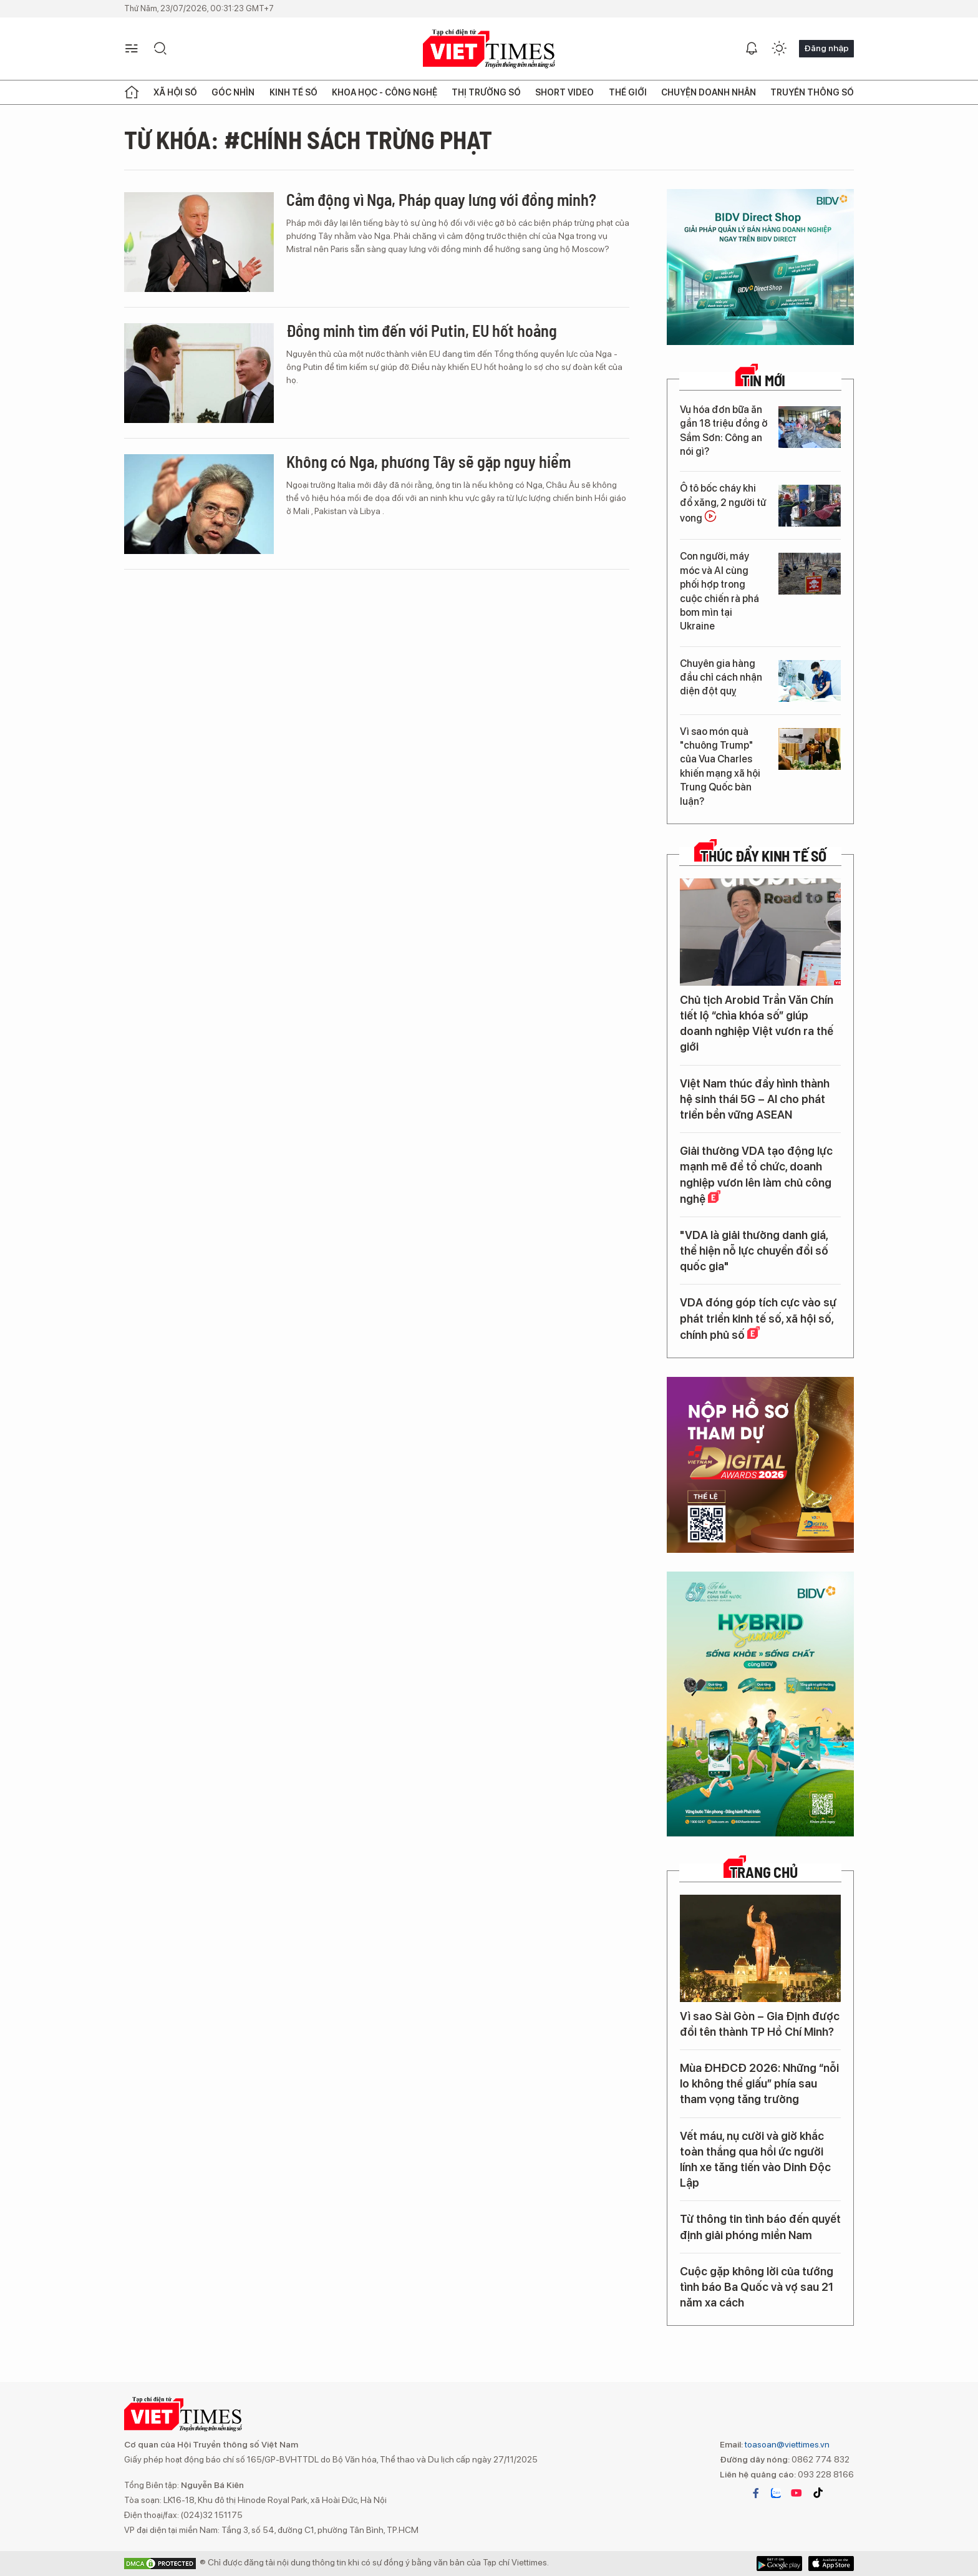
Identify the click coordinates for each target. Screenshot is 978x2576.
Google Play (831, 2563)
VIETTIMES (489, 49)
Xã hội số (175, 92)
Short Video (564, 92)
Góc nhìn (232, 92)
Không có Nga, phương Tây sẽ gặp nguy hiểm (428, 461)
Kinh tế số (293, 92)
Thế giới (628, 92)
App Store (779, 2563)
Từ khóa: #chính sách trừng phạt (308, 139)
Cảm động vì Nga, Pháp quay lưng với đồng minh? (441, 199)
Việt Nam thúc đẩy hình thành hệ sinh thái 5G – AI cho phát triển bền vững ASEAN (755, 1099)
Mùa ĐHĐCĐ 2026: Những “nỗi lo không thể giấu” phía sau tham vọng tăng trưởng (759, 2083)
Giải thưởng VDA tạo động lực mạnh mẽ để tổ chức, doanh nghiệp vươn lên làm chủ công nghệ (756, 1174)
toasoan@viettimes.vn (786, 2444)
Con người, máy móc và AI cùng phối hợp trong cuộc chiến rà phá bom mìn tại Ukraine (719, 591)
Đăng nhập (826, 48)
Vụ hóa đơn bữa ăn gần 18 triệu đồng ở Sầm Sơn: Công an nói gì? (724, 430)
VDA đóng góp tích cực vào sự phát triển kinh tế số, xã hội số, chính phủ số (758, 1318)
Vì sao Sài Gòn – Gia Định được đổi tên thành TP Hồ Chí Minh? (760, 2024)
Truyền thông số (812, 92)
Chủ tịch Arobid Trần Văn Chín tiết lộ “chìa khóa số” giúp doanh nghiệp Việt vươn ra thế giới (756, 1023)
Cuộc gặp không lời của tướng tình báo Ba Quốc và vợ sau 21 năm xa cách (756, 2287)
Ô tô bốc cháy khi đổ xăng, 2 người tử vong (723, 503)
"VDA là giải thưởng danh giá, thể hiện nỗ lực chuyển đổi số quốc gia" (754, 1250)
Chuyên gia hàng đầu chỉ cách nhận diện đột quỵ (721, 677)
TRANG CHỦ (764, 1872)
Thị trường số (486, 92)
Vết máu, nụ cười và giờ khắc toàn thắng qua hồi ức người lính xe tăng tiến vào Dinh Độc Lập (755, 2159)
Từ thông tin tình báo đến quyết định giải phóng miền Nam (760, 2226)
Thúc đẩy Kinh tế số (763, 856)
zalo (776, 2493)
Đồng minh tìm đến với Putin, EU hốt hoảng (421, 330)
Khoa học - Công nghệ (384, 92)
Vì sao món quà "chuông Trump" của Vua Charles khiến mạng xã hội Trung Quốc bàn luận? (720, 766)
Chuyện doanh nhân (708, 92)
